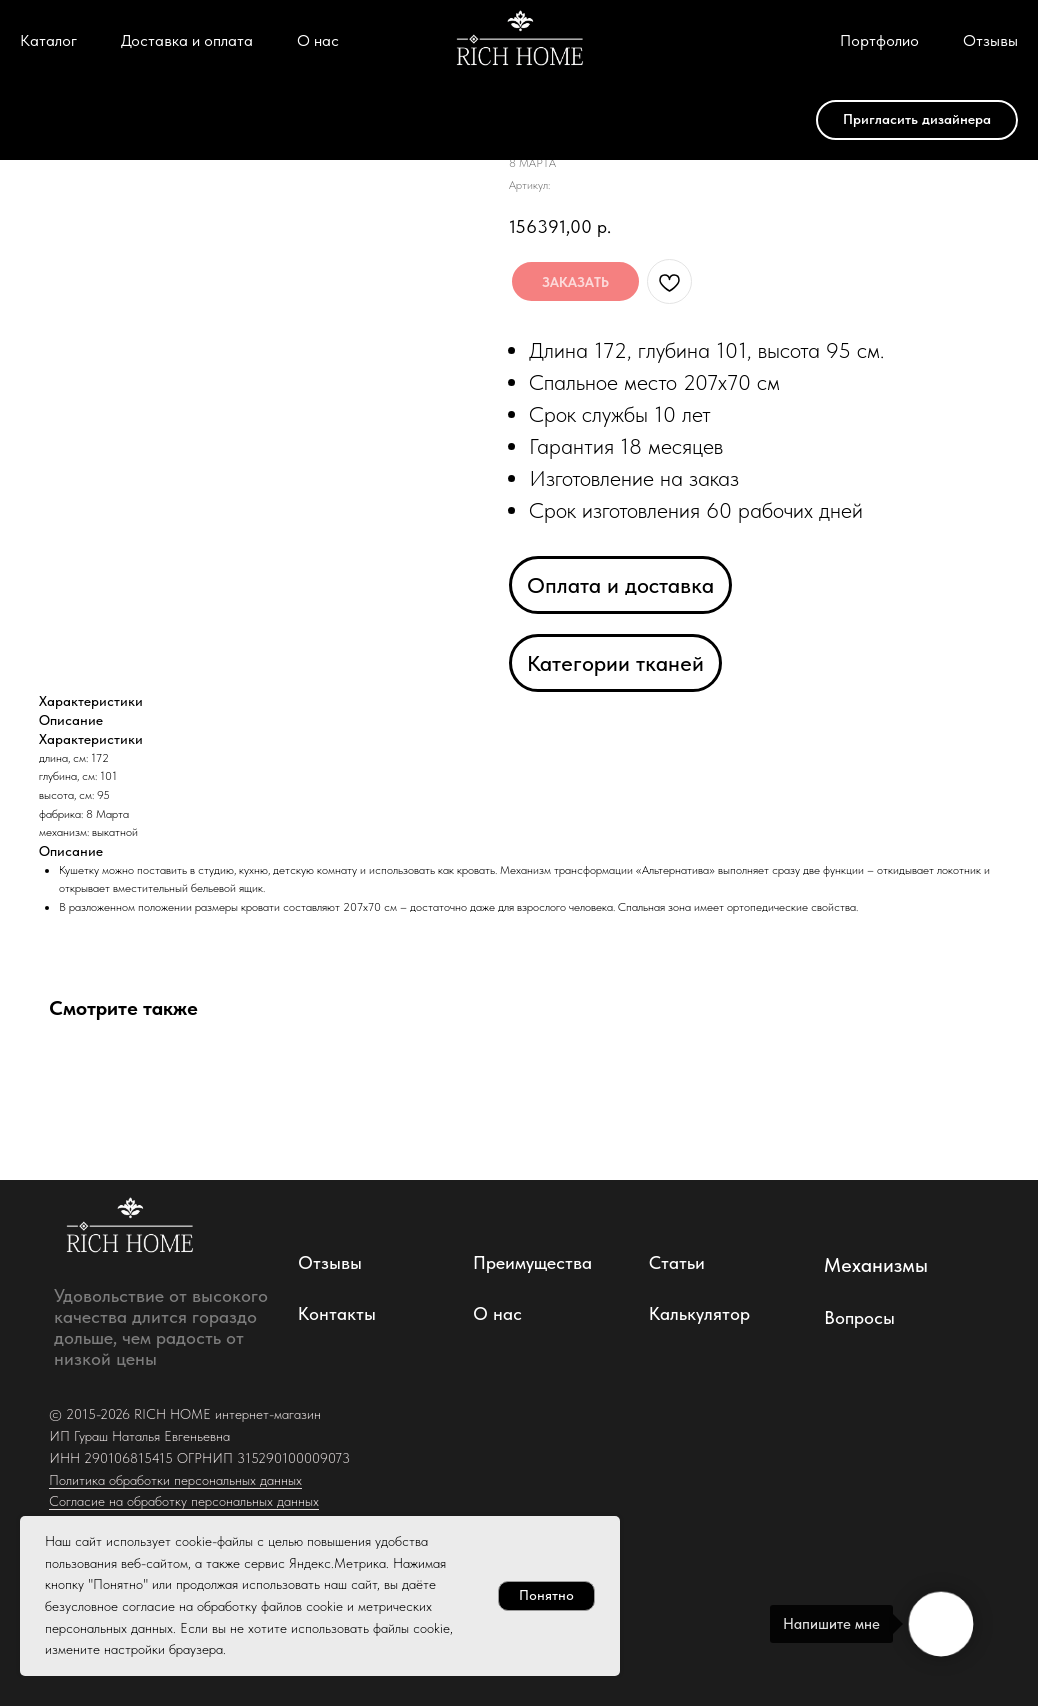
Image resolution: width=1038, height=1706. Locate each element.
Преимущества (532, 1262)
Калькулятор (699, 1313)
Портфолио (879, 40)
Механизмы (876, 1265)
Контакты (337, 1313)
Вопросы (859, 1317)
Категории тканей (615, 663)
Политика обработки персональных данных (175, 1480)
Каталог (48, 40)
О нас (318, 40)
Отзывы (990, 40)
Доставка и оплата (187, 40)
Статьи (677, 1262)
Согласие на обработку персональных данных (184, 1501)
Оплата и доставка (620, 585)
